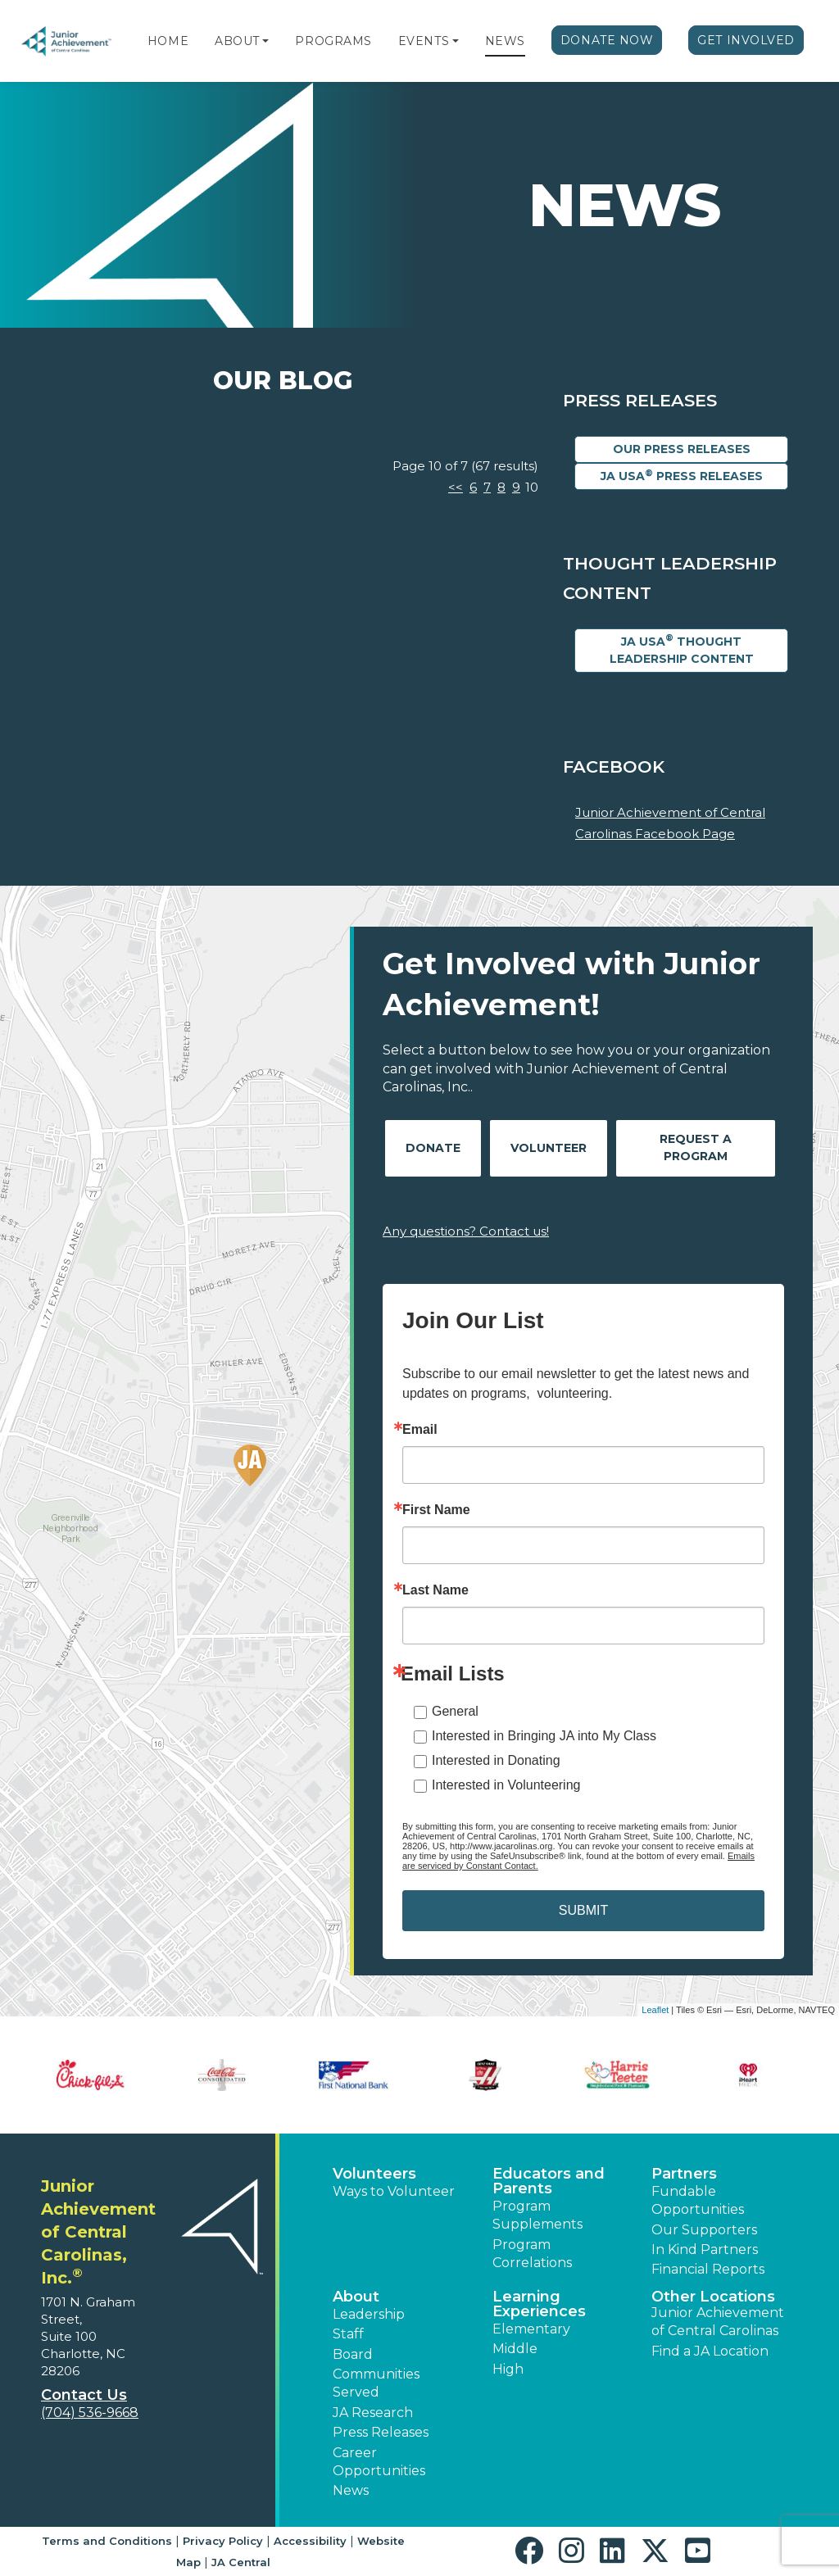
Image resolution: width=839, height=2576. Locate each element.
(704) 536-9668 (89, 2412)
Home (167, 41)
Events (423, 41)
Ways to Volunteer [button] (394, 2191)
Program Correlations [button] (532, 2253)
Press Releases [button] (381, 2432)
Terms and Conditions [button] (107, 2540)
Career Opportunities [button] (379, 2461)
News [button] (351, 2490)
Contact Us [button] (84, 2395)
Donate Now (607, 40)
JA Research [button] (373, 2412)
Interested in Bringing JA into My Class (544, 1736)
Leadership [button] (369, 2314)
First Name (436, 1510)
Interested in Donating (496, 1760)
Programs (333, 41)
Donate (433, 1148)
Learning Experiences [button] (539, 2304)
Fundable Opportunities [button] (697, 2200)
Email (420, 1429)
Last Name (435, 1590)
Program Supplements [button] (537, 2215)
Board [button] (353, 2354)
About (237, 41)
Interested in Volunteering (506, 1785)
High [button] (508, 2369)
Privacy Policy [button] (223, 2540)
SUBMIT (583, 1910)
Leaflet (655, 2010)
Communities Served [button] (376, 2383)
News (505, 41)
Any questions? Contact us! (466, 1231)
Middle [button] (514, 2348)
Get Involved (746, 40)
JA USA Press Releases (682, 475)
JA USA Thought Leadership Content (682, 649)
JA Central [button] (240, 2562)
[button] (265, 41)
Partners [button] (684, 2173)
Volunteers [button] (374, 2173)
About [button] (356, 2296)
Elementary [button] (531, 2329)
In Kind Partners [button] (704, 2249)
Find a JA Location (710, 2351)
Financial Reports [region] (707, 2269)
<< (455, 487)
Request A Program (696, 1147)
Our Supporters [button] (704, 2230)
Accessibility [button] (310, 2540)
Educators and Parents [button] (548, 2181)
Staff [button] (348, 2334)
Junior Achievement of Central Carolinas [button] (717, 2321)
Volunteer (548, 1148)
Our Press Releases (682, 449)
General (455, 1711)
